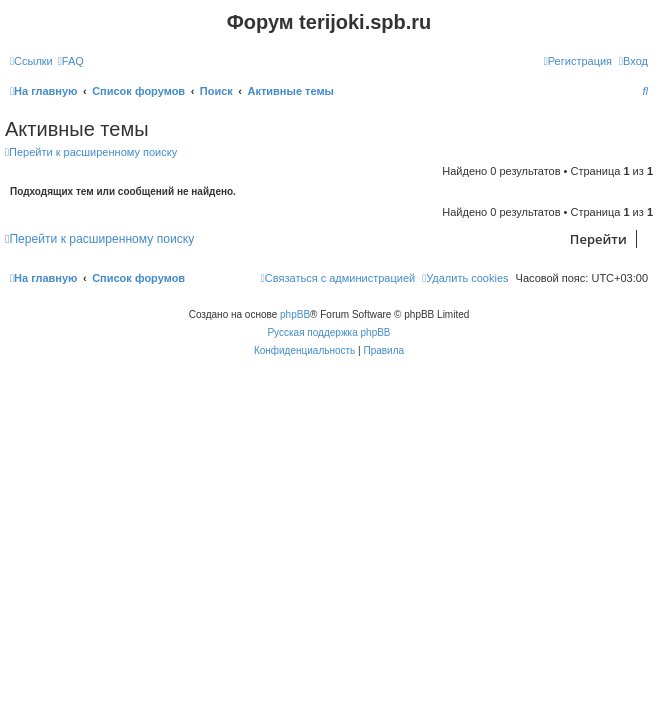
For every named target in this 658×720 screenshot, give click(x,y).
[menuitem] (71, 61)
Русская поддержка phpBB (328, 332)
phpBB (295, 314)
